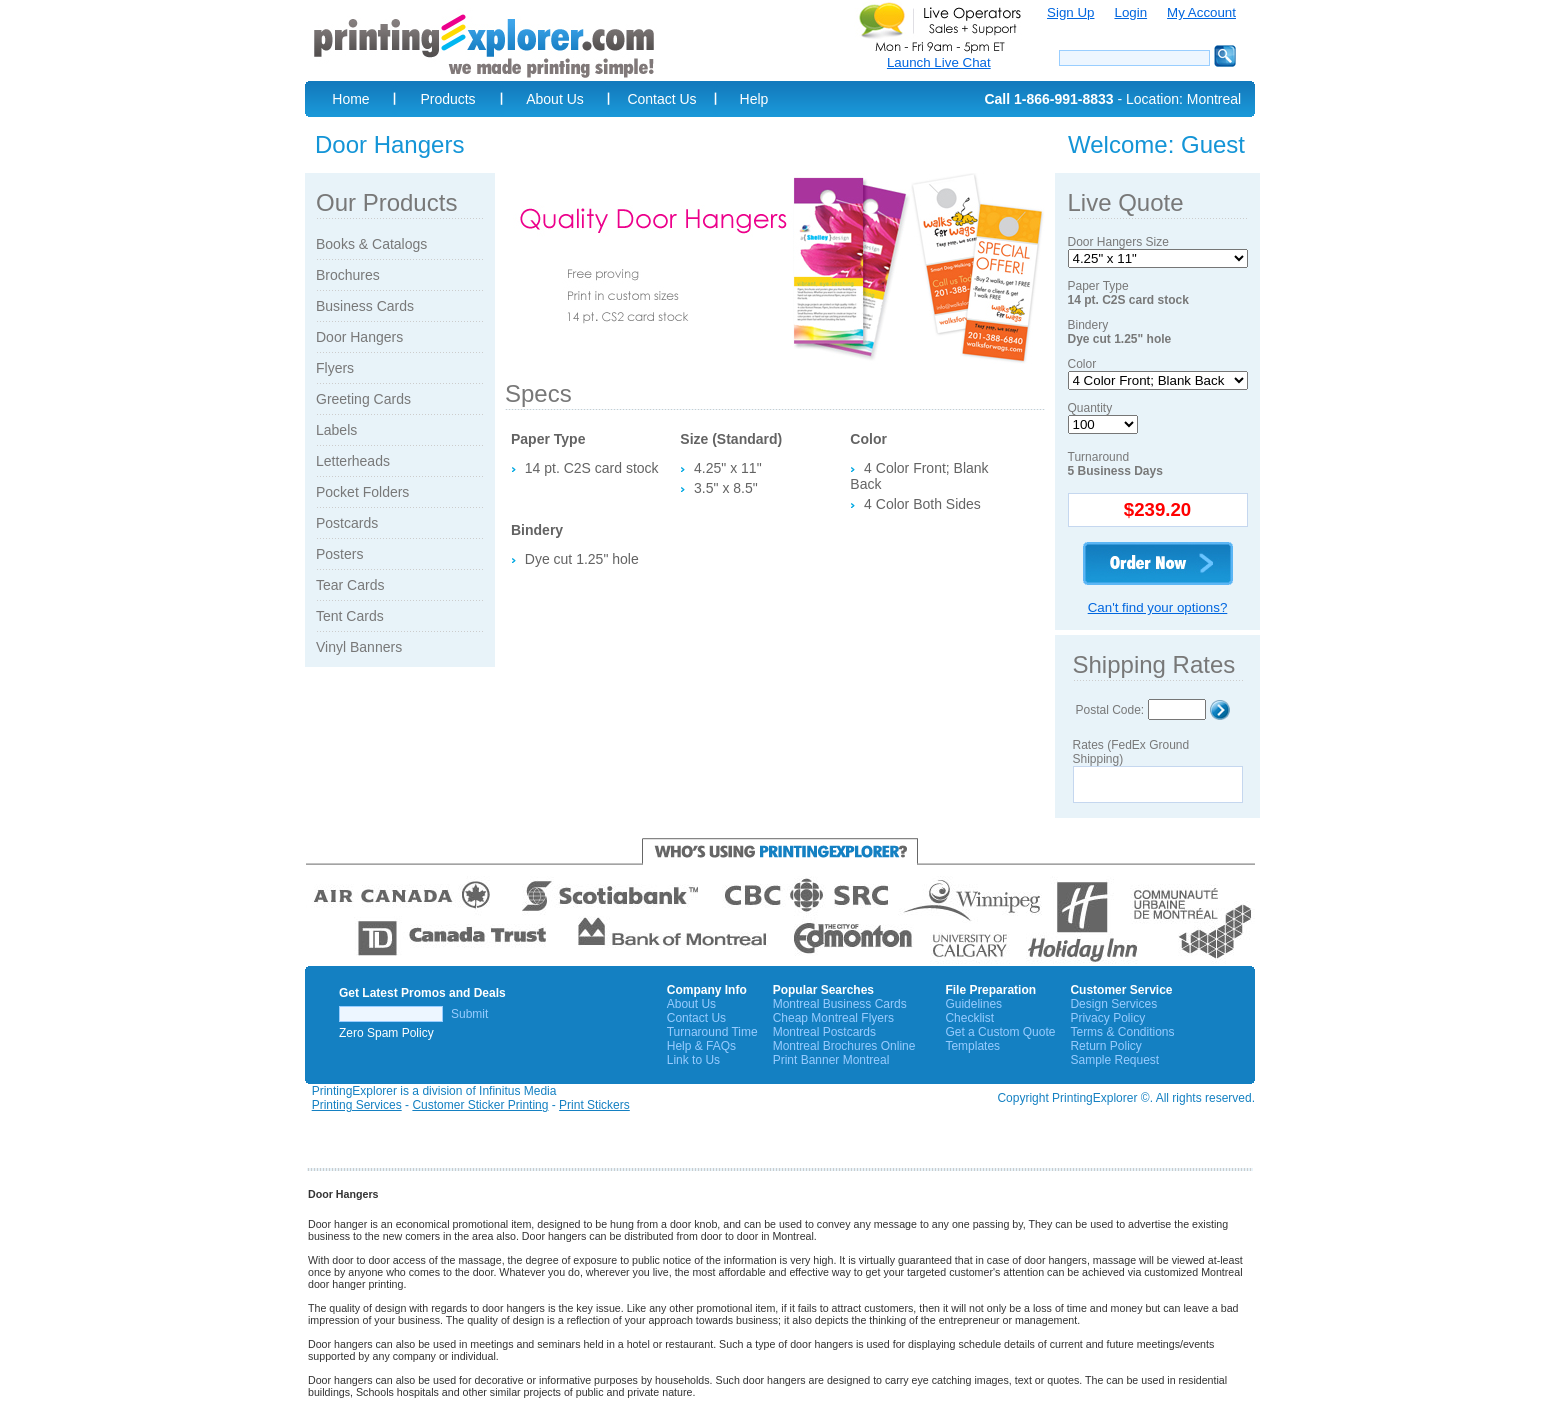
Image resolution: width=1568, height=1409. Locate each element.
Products (447, 99)
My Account (1201, 12)
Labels (336, 430)
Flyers (335, 368)
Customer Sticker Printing (480, 1105)
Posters (339, 554)
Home (350, 99)
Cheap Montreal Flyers (833, 1018)
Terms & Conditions (1122, 1032)
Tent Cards (350, 616)
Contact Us (661, 99)
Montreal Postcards (824, 1032)
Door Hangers (359, 337)
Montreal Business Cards (840, 1004)
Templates (972, 1046)
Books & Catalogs (371, 244)
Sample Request (1114, 1060)
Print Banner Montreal (831, 1060)
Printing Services (357, 1105)
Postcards (347, 523)
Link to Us (693, 1060)
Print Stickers (594, 1105)
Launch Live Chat (939, 62)
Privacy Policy (1107, 1018)
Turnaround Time (712, 1032)
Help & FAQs (701, 1046)
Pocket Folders (362, 492)
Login (1130, 12)
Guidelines (973, 1004)
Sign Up (1070, 12)
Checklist (969, 1018)
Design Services (1113, 1004)
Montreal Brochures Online (844, 1046)
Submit (469, 1014)
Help (754, 99)
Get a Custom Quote (1000, 1032)
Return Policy (1105, 1046)
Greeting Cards (363, 399)
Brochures (348, 275)
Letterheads (353, 461)
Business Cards (365, 306)
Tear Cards (350, 585)
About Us (555, 99)
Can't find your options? (1158, 607)
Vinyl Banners (359, 647)
